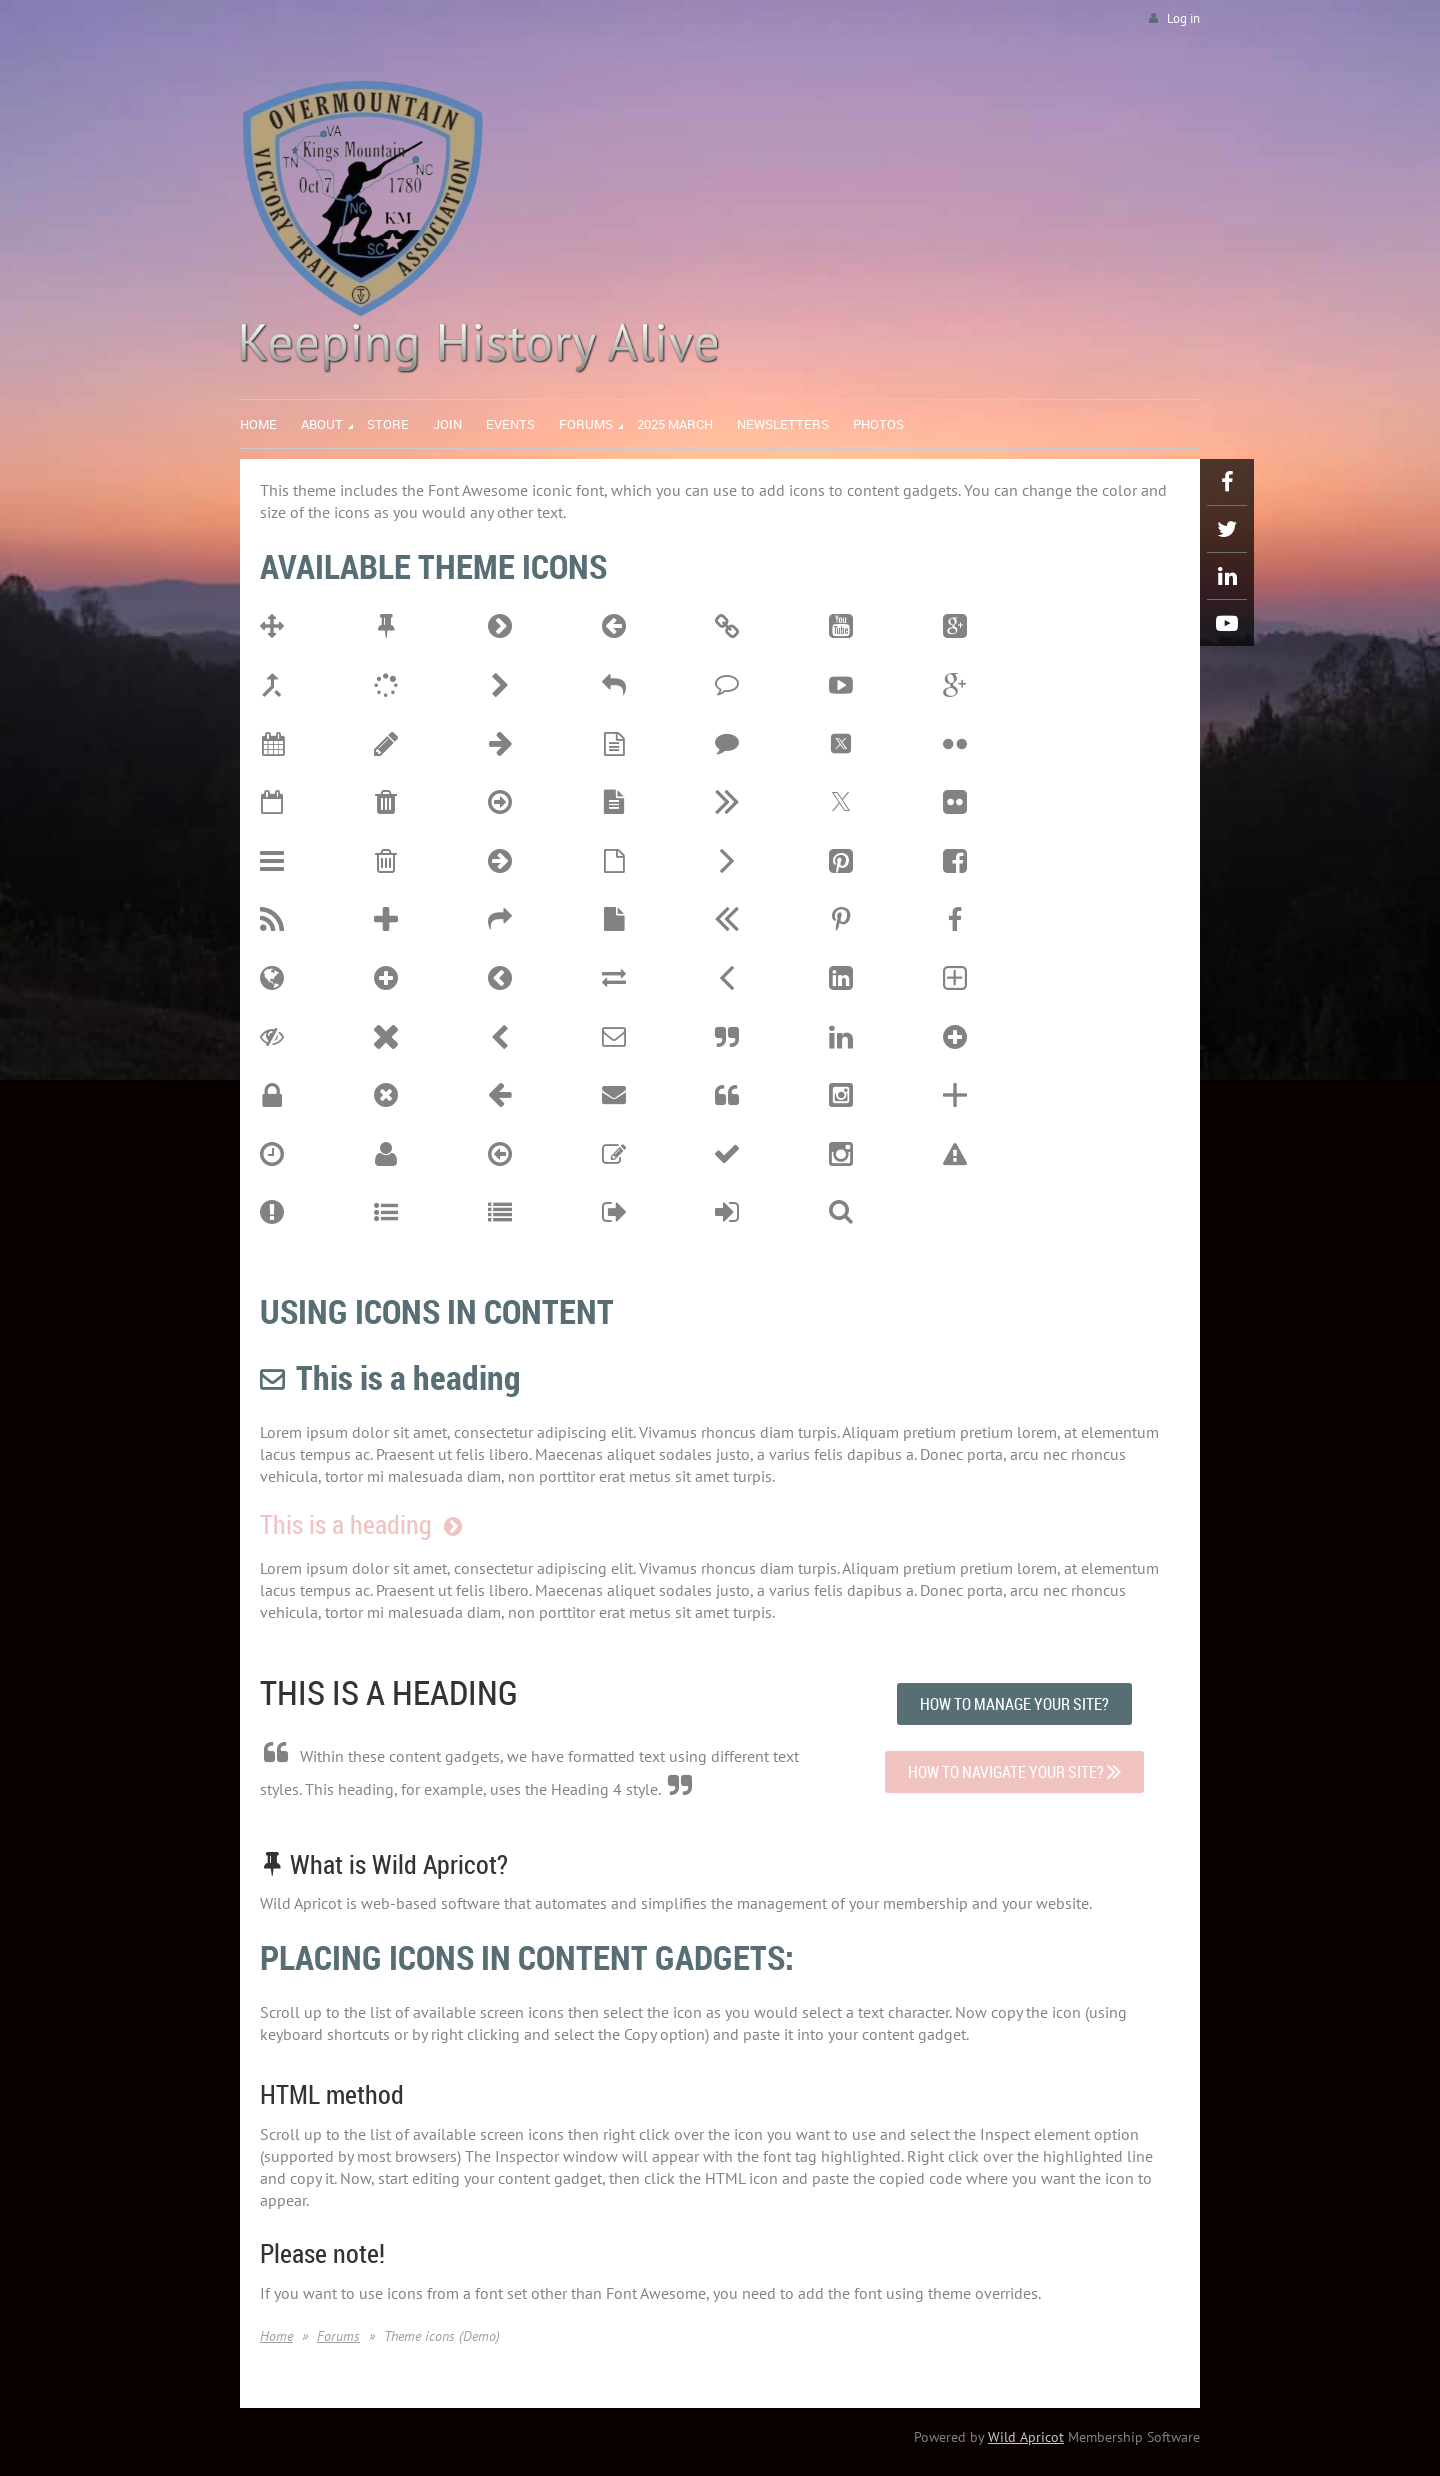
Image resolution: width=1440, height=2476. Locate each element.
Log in (1183, 18)
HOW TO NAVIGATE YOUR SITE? (1014, 1772)
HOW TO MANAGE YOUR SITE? (1014, 1704)
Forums (338, 2336)
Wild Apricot (1026, 2437)
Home (276, 2336)
